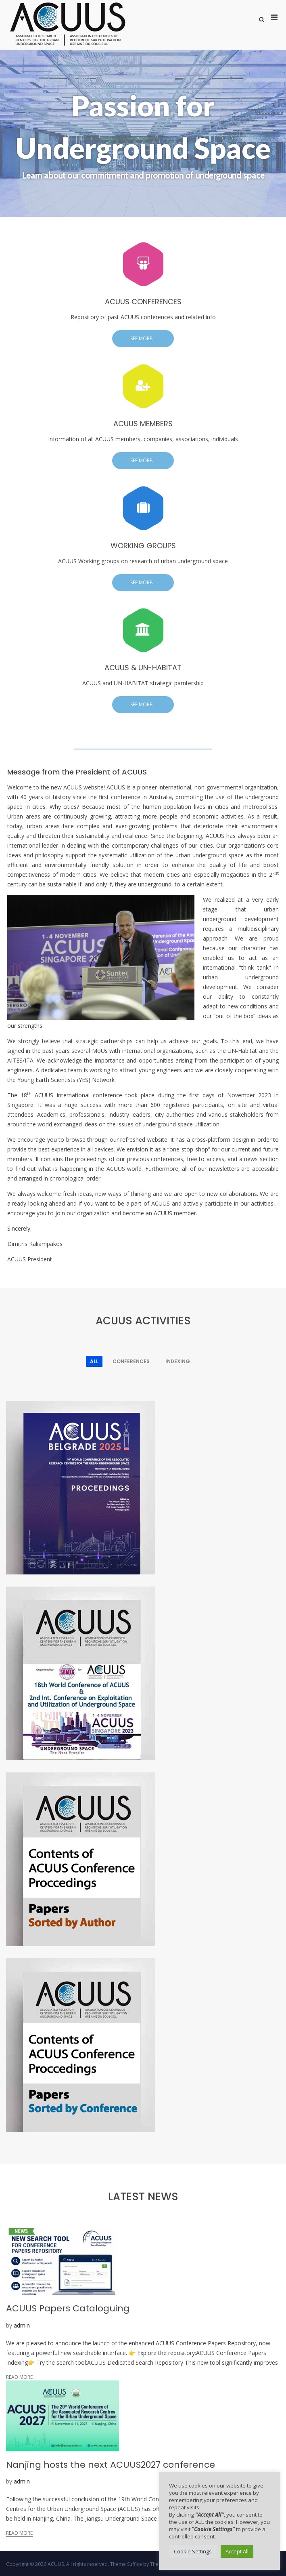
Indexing (177, 1361)
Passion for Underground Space (143, 126)
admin (22, 2325)
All (94, 1361)
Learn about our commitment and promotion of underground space (143, 175)
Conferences (131, 1361)
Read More (19, 2377)
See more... (143, 338)
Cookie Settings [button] (193, 2551)
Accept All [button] (236, 2551)
